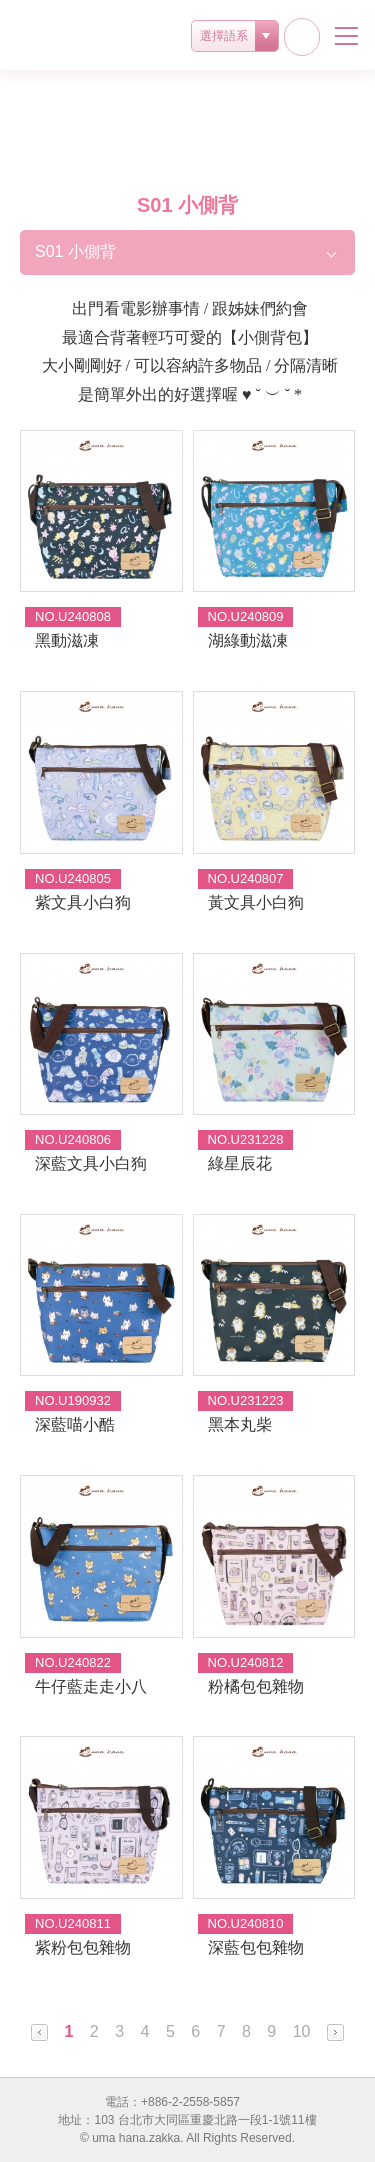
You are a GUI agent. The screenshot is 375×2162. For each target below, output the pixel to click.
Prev (39, 2032)
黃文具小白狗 (256, 902)
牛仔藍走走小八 (91, 1686)
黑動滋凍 (67, 640)
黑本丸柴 (240, 1424)
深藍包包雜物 (256, 1947)
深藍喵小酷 (75, 1424)
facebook (302, 37)
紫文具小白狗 (83, 902)
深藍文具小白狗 (91, 1163)
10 (302, 2031)
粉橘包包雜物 (256, 1686)
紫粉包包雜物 (83, 1947)
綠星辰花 (240, 1163)
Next (335, 2032)
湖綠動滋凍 (248, 640)
